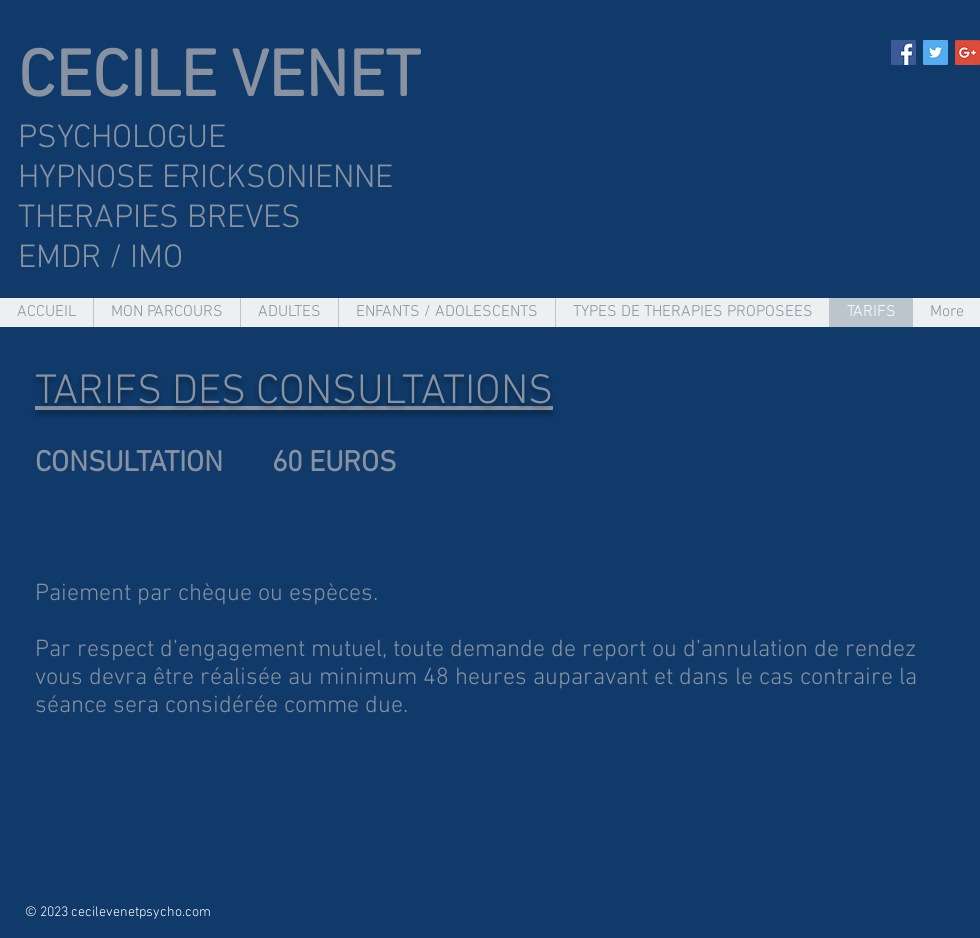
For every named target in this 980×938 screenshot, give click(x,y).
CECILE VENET (219, 79)
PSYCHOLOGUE (122, 139)
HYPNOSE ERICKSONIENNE (209, 179)
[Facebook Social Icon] (903, 52)
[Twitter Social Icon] (935, 52)
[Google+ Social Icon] (967, 52)
